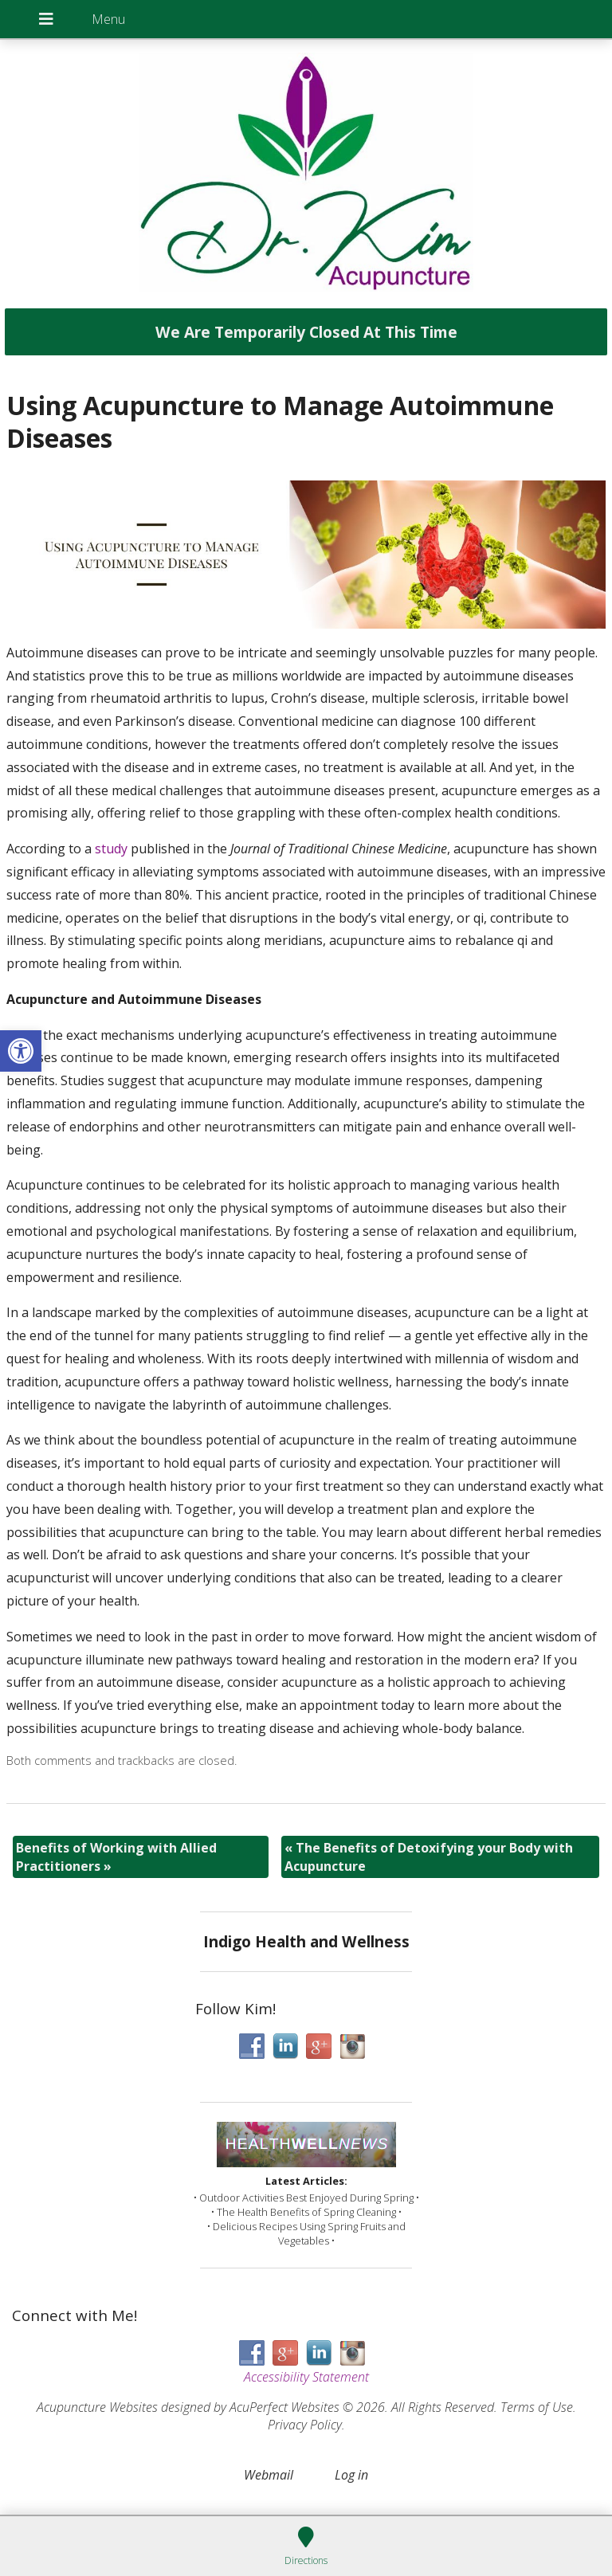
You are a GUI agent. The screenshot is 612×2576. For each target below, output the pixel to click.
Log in (351, 2475)
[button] (20, 1051)
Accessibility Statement (306, 2377)
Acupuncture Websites (97, 2407)
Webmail (268, 2475)
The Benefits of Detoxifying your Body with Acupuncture (428, 1856)
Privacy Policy (305, 2424)
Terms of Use (536, 2407)
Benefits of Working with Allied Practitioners (116, 1856)
